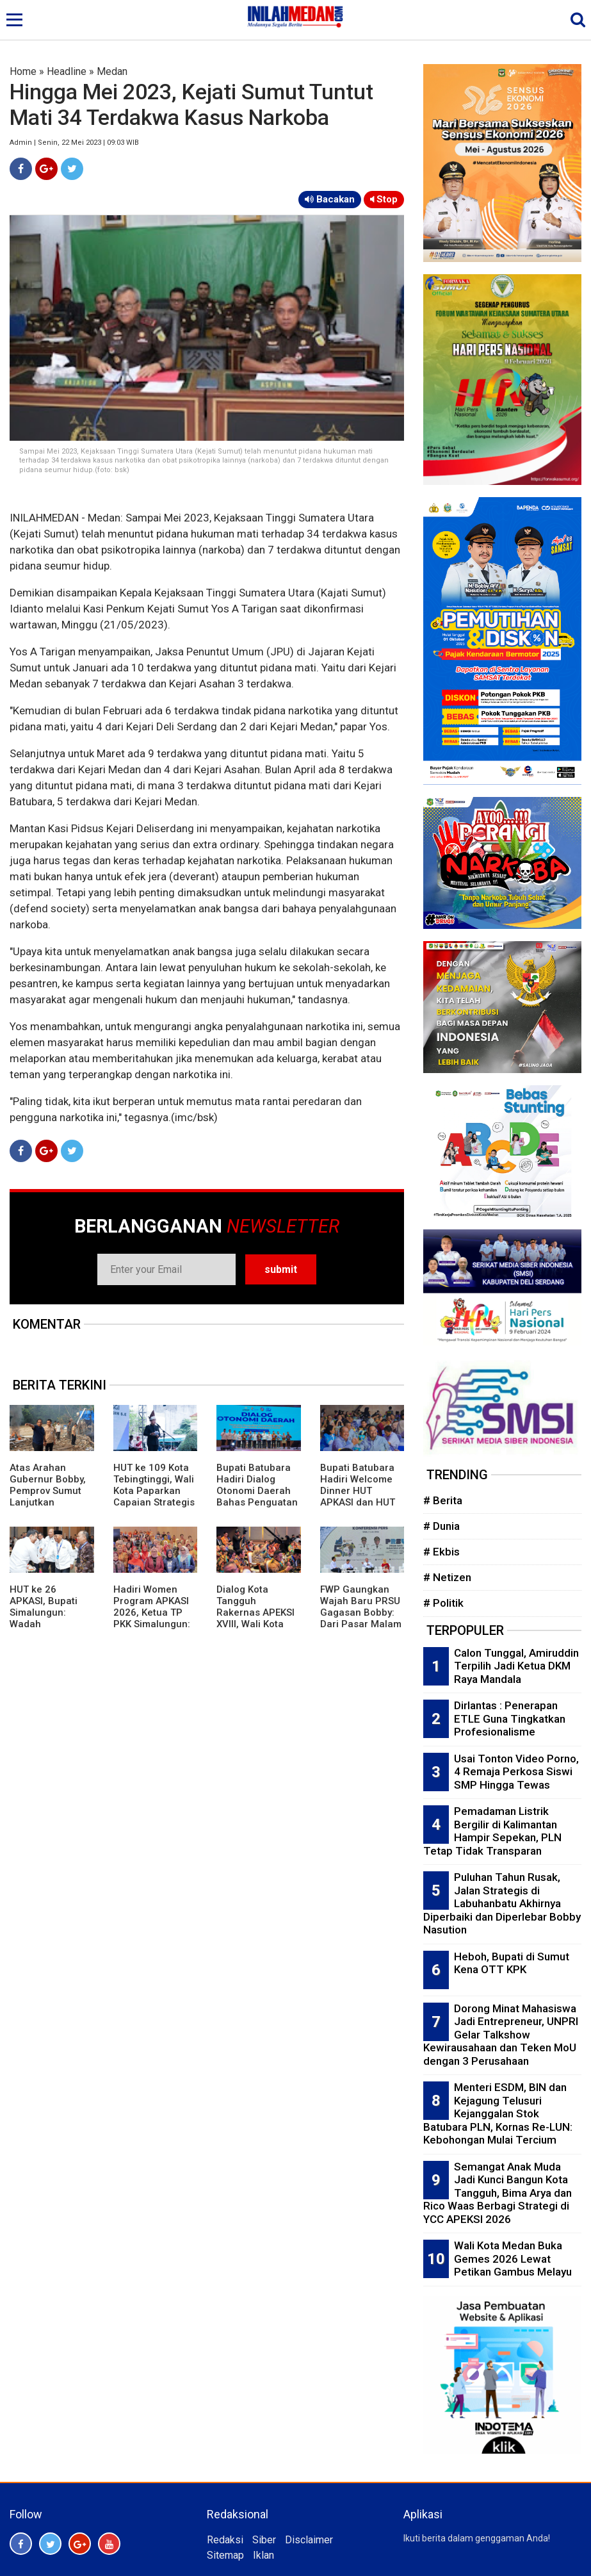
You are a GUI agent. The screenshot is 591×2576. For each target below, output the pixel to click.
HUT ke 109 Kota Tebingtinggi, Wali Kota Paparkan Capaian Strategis (154, 1485)
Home (23, 71)
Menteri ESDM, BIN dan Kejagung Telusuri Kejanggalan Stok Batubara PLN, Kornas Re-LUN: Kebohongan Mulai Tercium (497, 2113)
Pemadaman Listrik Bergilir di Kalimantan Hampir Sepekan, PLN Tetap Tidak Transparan (492, 1831)
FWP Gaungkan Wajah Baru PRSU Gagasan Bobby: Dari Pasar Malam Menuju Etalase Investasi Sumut (360, 1618)
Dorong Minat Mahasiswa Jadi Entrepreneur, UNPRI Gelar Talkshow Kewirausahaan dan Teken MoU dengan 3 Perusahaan (500, 2034)
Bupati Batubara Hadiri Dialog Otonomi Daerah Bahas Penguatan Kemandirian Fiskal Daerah (257, 1496)
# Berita (442, 1500)
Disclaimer (309, 2540)
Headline (66, 71)
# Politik (443, 1602)
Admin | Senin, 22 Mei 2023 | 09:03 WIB (74, 142)
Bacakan (330, 199)
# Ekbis (441, 1551)
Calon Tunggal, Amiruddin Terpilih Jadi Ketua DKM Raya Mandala (516, 1666)
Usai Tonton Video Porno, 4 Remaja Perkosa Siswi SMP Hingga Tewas (516, 1771)
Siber (264, 2540)
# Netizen (447, 1577)
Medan (112, 71)
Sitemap (225, 2555)
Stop (384, 199)
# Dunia (441, 1526)
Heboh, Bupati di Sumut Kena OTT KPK (511, 1963)
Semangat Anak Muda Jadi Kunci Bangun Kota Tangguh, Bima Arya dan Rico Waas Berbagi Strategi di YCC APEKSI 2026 (497, 2193)
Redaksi (225, 2540)
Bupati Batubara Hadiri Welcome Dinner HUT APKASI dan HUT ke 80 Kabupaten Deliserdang (358, 1496)
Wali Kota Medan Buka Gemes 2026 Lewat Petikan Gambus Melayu (513, 2258)
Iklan (263, 2555)
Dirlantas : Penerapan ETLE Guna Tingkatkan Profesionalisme (509, 1718)
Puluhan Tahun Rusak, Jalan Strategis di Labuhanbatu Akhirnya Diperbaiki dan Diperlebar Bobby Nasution (502, 1903)
